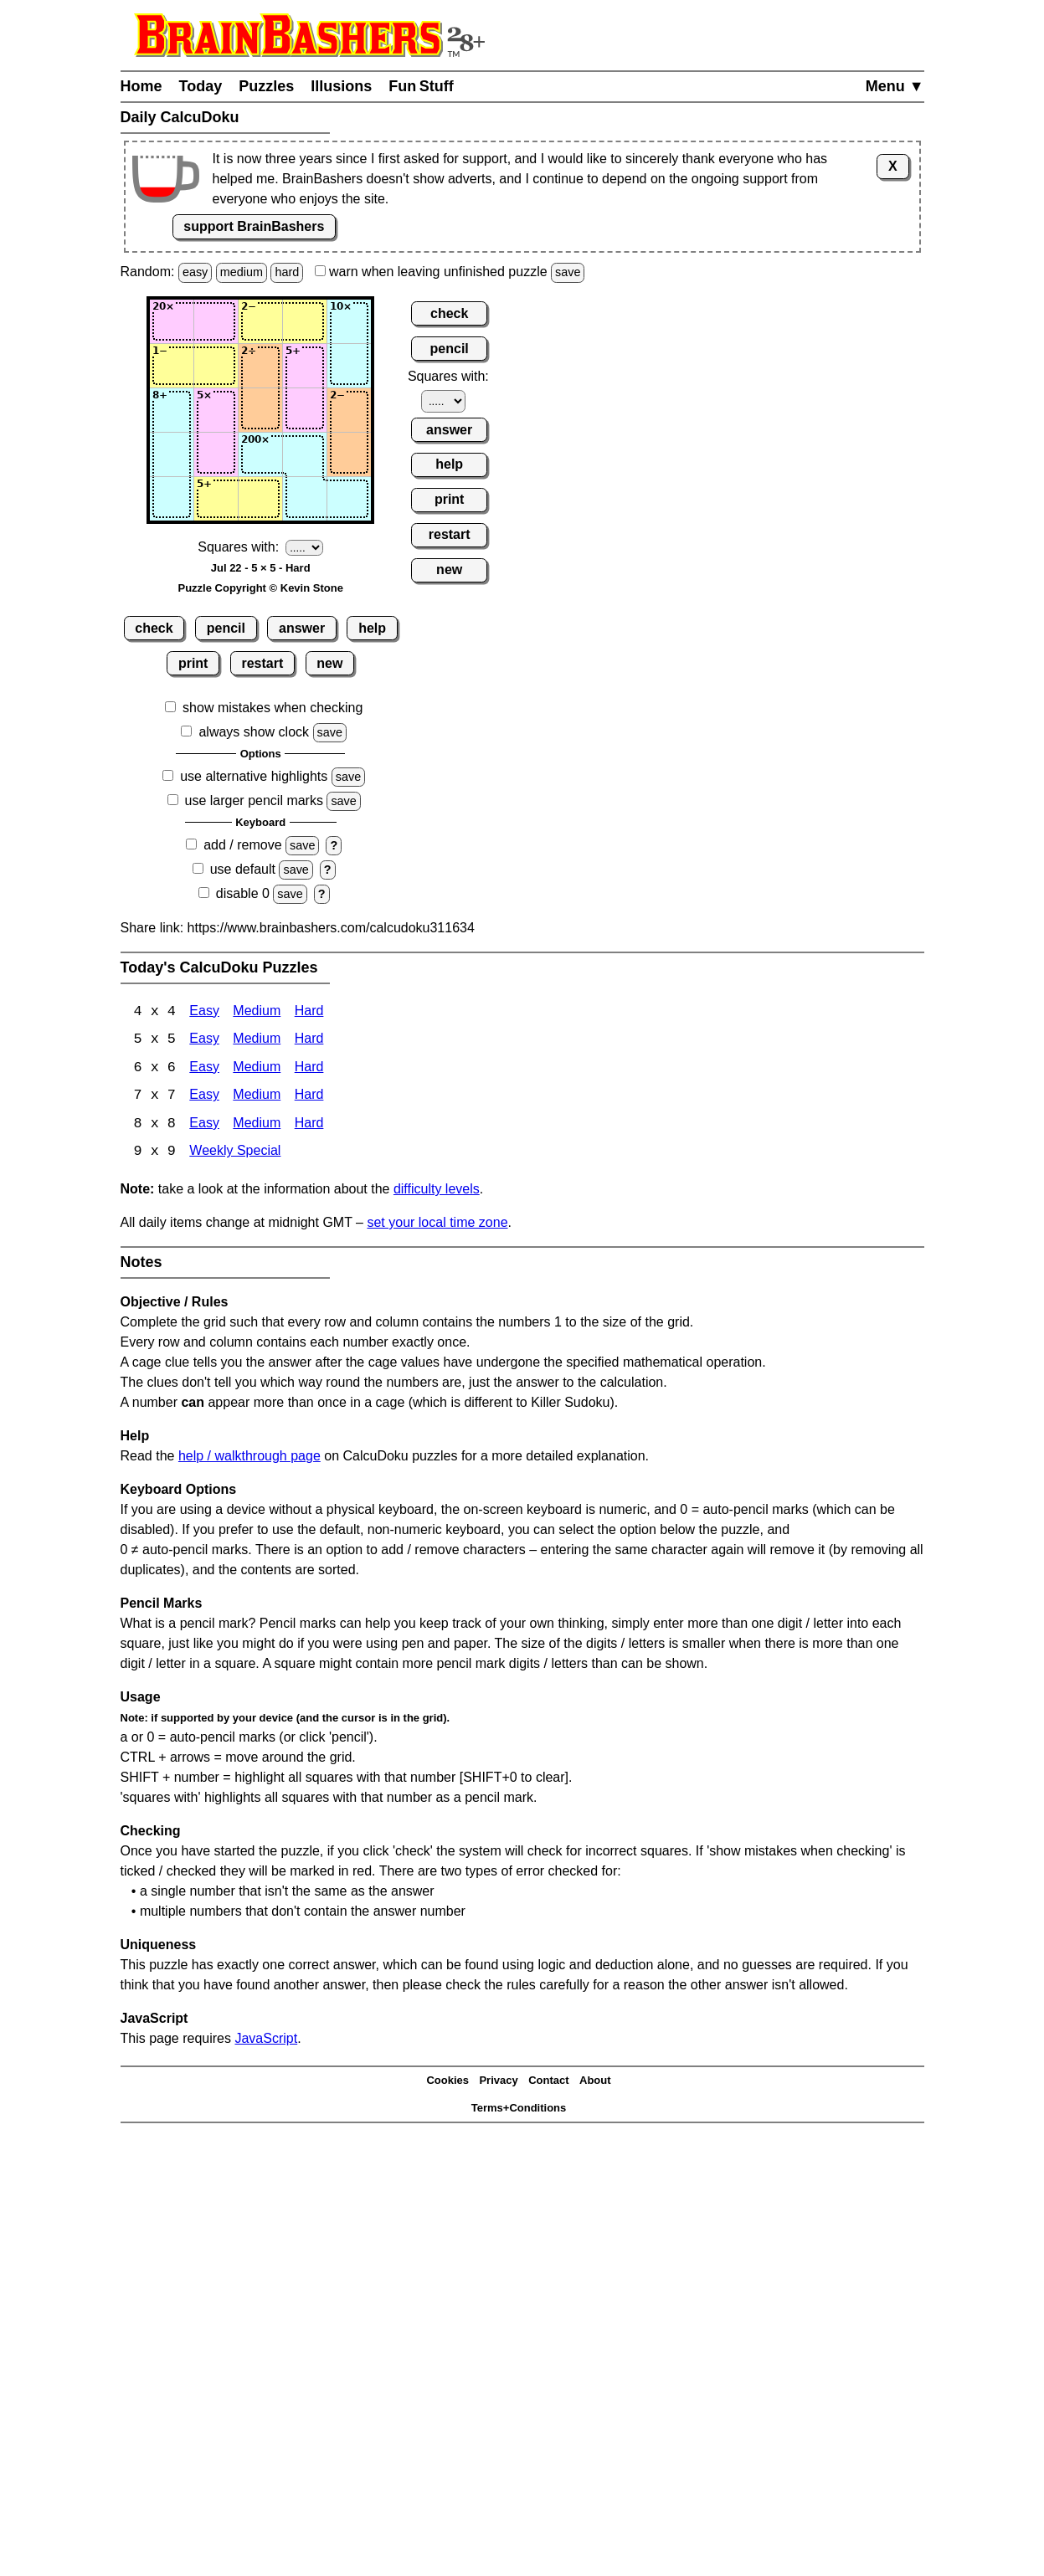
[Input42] (216, 454)
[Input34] (305, 410)
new (329, 663)
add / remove (242, 845)
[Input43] (260, 454)
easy (195, 272)
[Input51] (171, 499)
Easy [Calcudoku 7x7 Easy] (204, 1097)
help (372, 628)
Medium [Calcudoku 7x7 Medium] (256, 1097)
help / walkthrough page (249, 1458)
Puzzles (266, 86)
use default (242, 869)
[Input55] (349, 499)
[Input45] (349, 454)
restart (262, 663)
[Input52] (216, 499)
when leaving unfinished (450, 271)
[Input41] (171, 454)
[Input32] (216, 410)
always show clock (253, 732)
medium (241, 272)
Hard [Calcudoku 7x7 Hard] (309, 1097)
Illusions (341, 86)
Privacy (498, 2082)
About (595, 2082)
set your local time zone (437, 1225)
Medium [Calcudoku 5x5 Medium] (256, 1041)
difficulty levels (436, 1191)
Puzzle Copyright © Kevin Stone (260, 588)
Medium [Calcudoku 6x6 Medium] (256, 1069)
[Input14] (305, 321)
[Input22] (216, 365)
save (567, 272)
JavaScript (265, 2041)
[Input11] (171, 321)
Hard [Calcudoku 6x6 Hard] (309, 1069)
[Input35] (349, 410)
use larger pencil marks (254, 800)
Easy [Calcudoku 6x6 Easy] (204, 1069)
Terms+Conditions (519, 2109)
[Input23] (260, 365)
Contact (548, 2082)
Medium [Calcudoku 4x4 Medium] (256, 1012)
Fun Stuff (421, 86)
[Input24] (305, 365)
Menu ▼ (895, 86)
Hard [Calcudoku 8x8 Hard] (309, 1126)
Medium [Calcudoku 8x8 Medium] (256, 1126)
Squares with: (238, 547)
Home (141, 86)
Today (201, 86)
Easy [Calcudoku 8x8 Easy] (204, 1126)
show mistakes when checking (273, 707)
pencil (226, 628)
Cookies (447, 2082)
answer (302, 628)
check (153, 628)
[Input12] (216, 321)
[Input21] (171, 365)
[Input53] (260, 499)
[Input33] (260, 410)
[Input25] (349, 365)
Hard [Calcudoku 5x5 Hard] (309, 1041)
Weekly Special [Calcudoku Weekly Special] (234, 1154)
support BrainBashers (253, 226)
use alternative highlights (253, 776)
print (193, 663)
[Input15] (349, 321)
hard (287, 272)
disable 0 (243, 893)
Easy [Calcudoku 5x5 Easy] (204, 1041)
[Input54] (305, 499)
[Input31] (171, 410)
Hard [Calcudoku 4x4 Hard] (309, 1012)
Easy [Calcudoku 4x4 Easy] (204, 1012)
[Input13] (260, 321)
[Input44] (305, 454)
